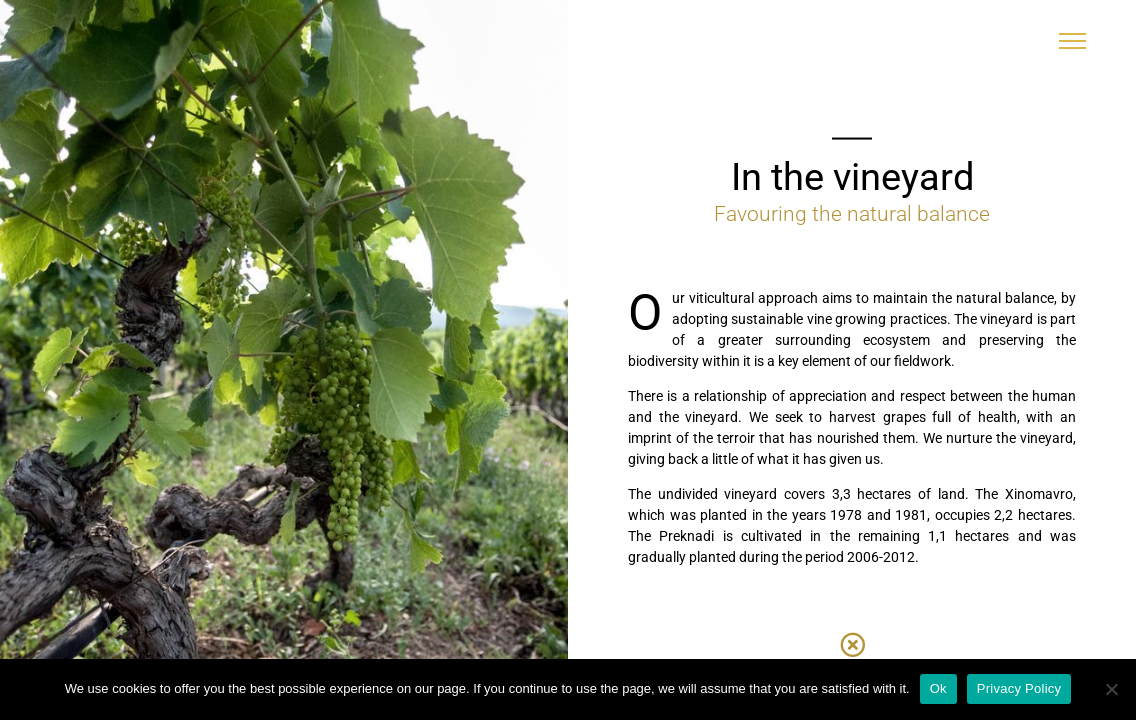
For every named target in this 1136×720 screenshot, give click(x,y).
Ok (938, 688)
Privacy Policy (1019, 688)
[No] (1111, 689)
